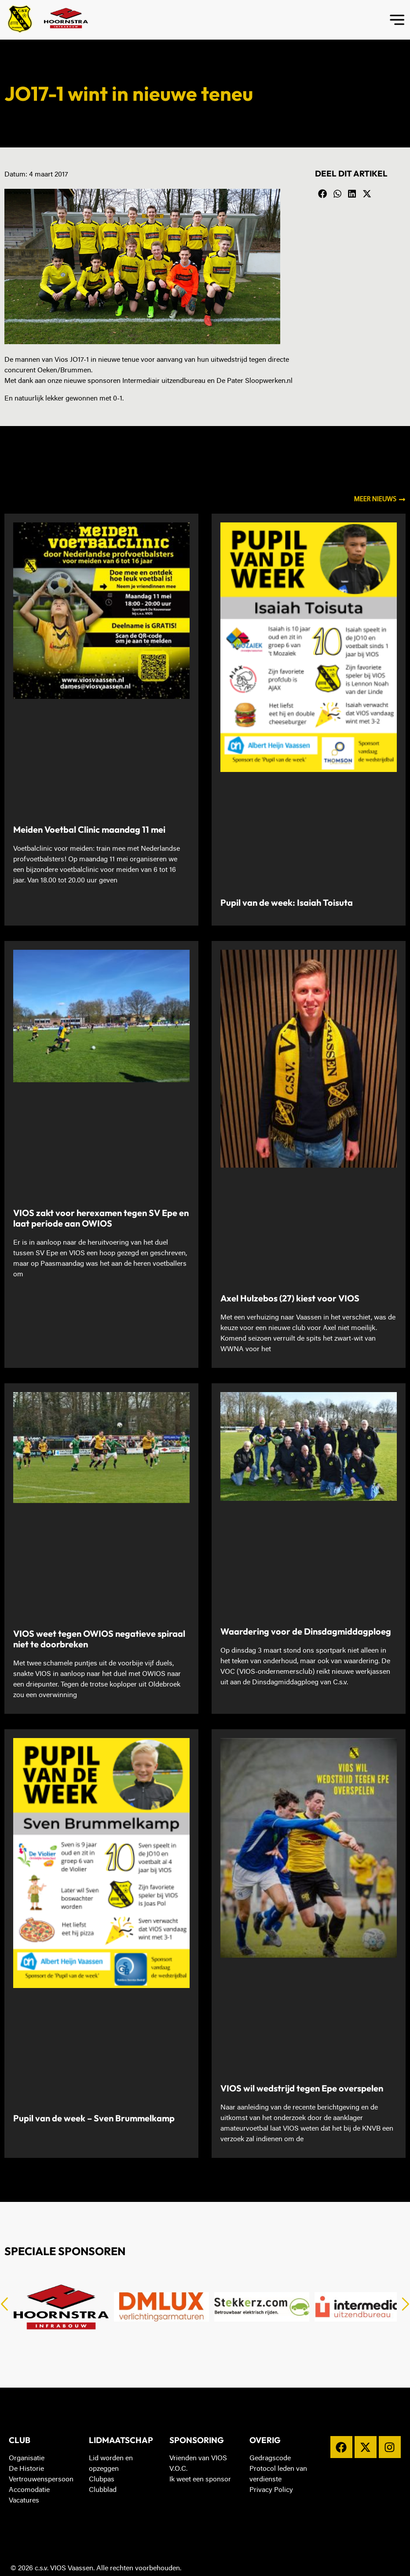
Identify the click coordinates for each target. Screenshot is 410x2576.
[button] (322, 194)
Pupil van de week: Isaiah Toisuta (286, 902)
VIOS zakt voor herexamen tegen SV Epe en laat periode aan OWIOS (101, 1218)
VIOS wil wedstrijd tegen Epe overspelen (301, 2088)
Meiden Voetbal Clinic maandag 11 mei (89, 829)
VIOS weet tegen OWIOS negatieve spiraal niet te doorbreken (99, 1639)
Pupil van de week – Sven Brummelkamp (94, 2118)
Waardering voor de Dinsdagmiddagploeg (305, 1631)
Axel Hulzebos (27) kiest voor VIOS (289, 1298)
